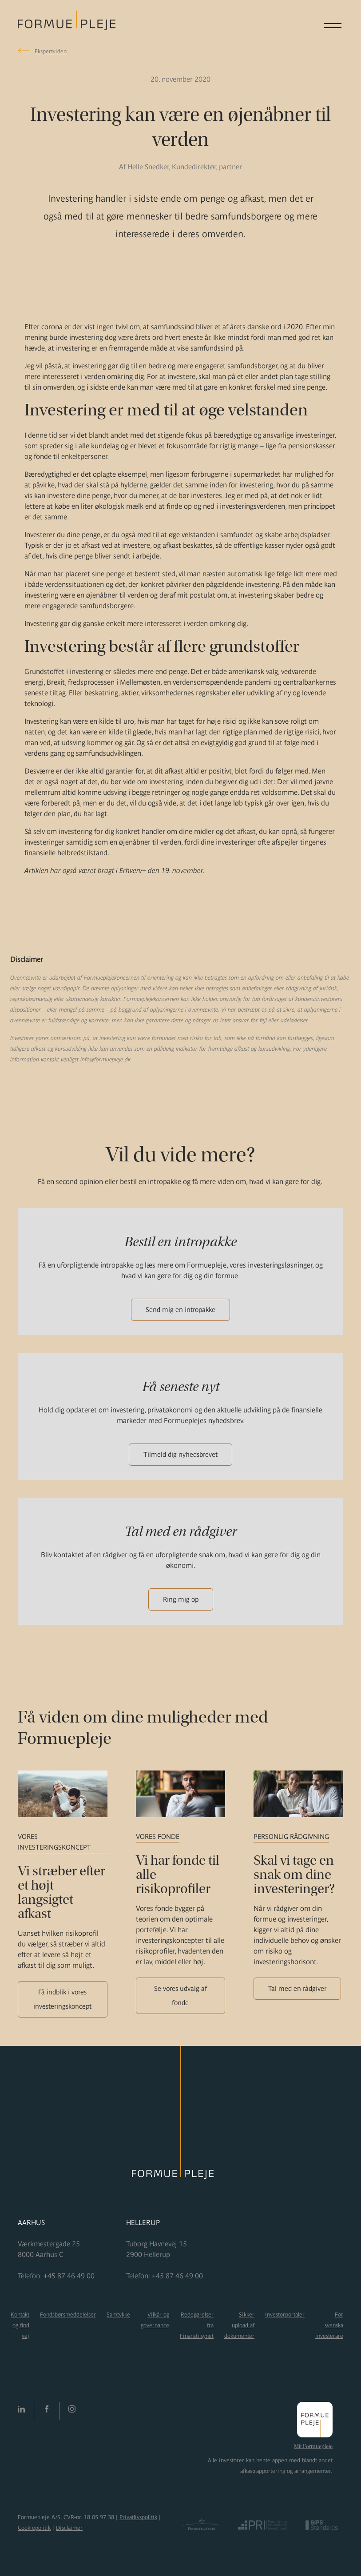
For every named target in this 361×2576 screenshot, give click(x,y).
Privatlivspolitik (138, 2517)
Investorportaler (285, 2314)
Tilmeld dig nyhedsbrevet (180, 1454)
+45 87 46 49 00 (69, 2276)
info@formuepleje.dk (105, 1059)
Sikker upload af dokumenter (239, 2325)
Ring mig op (180, 1599)
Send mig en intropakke (180, 1309)
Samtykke (118, 2314)
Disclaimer (69, 2527)
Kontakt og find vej (20, 2325)
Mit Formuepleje (313, 2446)
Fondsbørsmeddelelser (68, 2314)
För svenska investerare (329, 2325)
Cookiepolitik (34, 2527)
